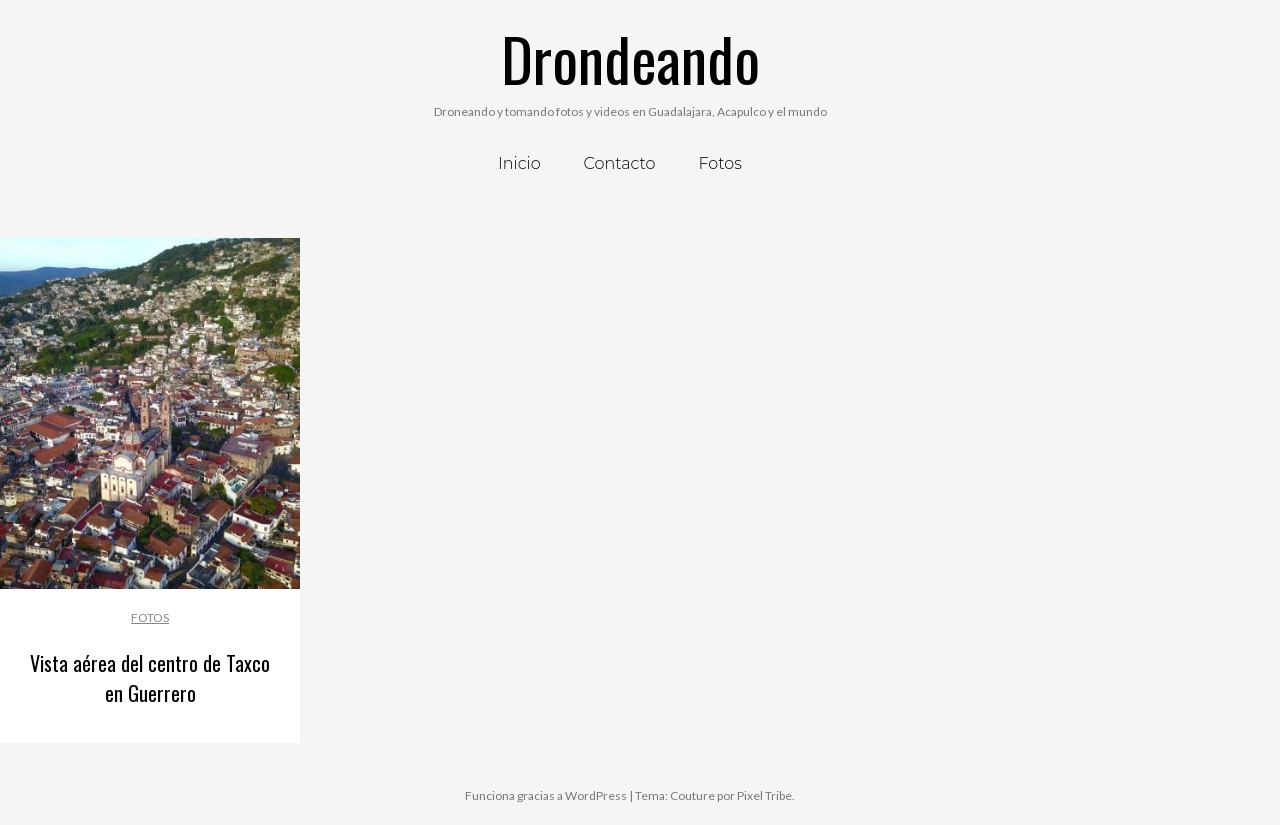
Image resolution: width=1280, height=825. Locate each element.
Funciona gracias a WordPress (546, 795)
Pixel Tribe (764, 795)
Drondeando (630, 57)
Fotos (150, 617)
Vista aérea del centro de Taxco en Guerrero (150, 678)
